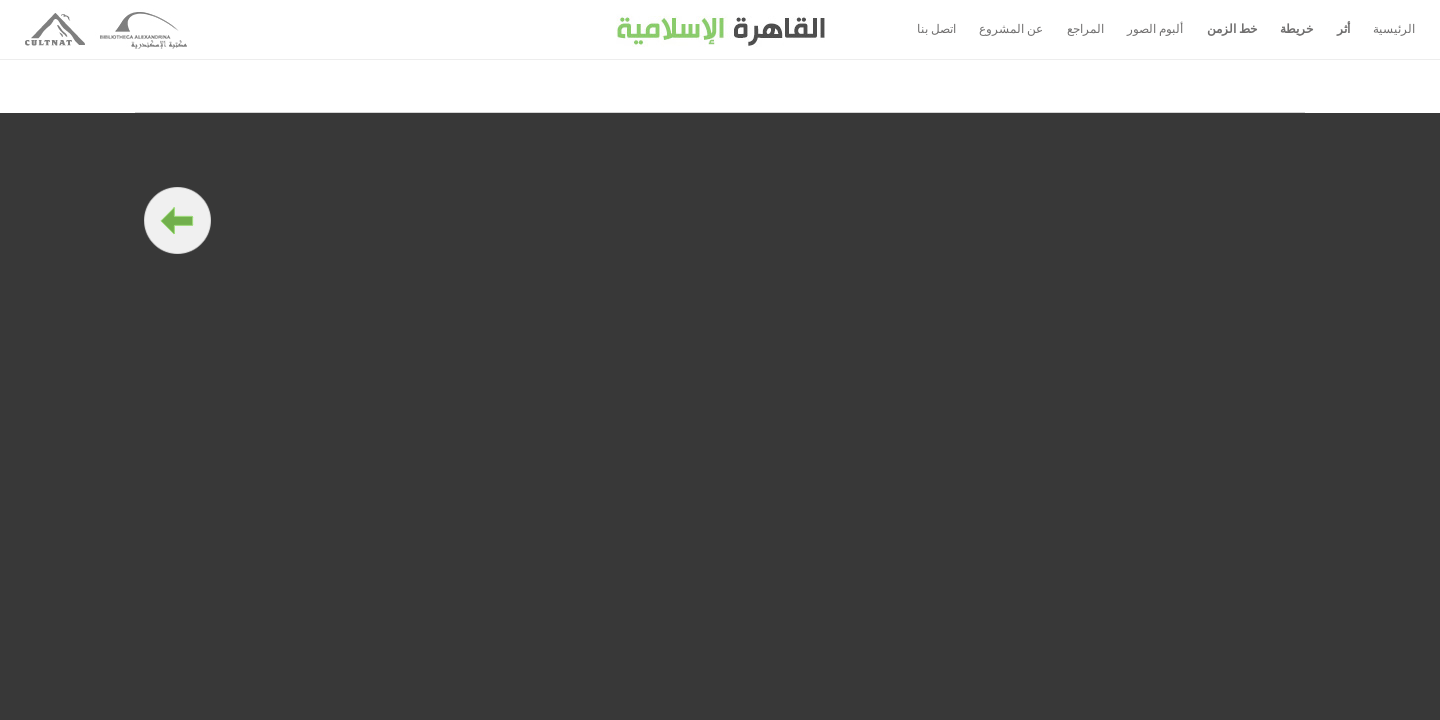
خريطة (1296, 29)
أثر (1343, 29)
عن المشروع (1011, 29)
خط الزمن (1232, 29)
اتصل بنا (936, 29)
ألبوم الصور (1155, 29)
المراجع (1085, 29)
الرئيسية (1394, 29)
